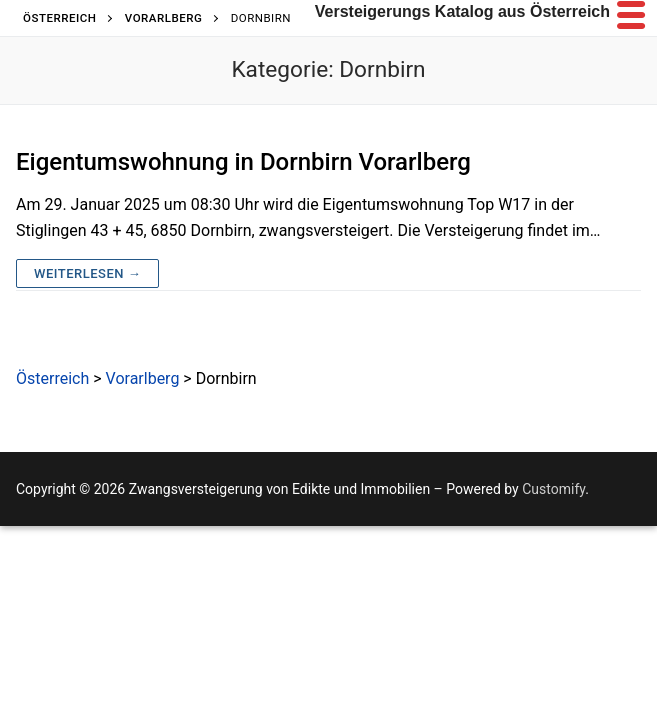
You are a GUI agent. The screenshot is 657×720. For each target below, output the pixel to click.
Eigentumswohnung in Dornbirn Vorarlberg (243, 162)
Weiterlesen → (87, 273)
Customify (553, 489)
